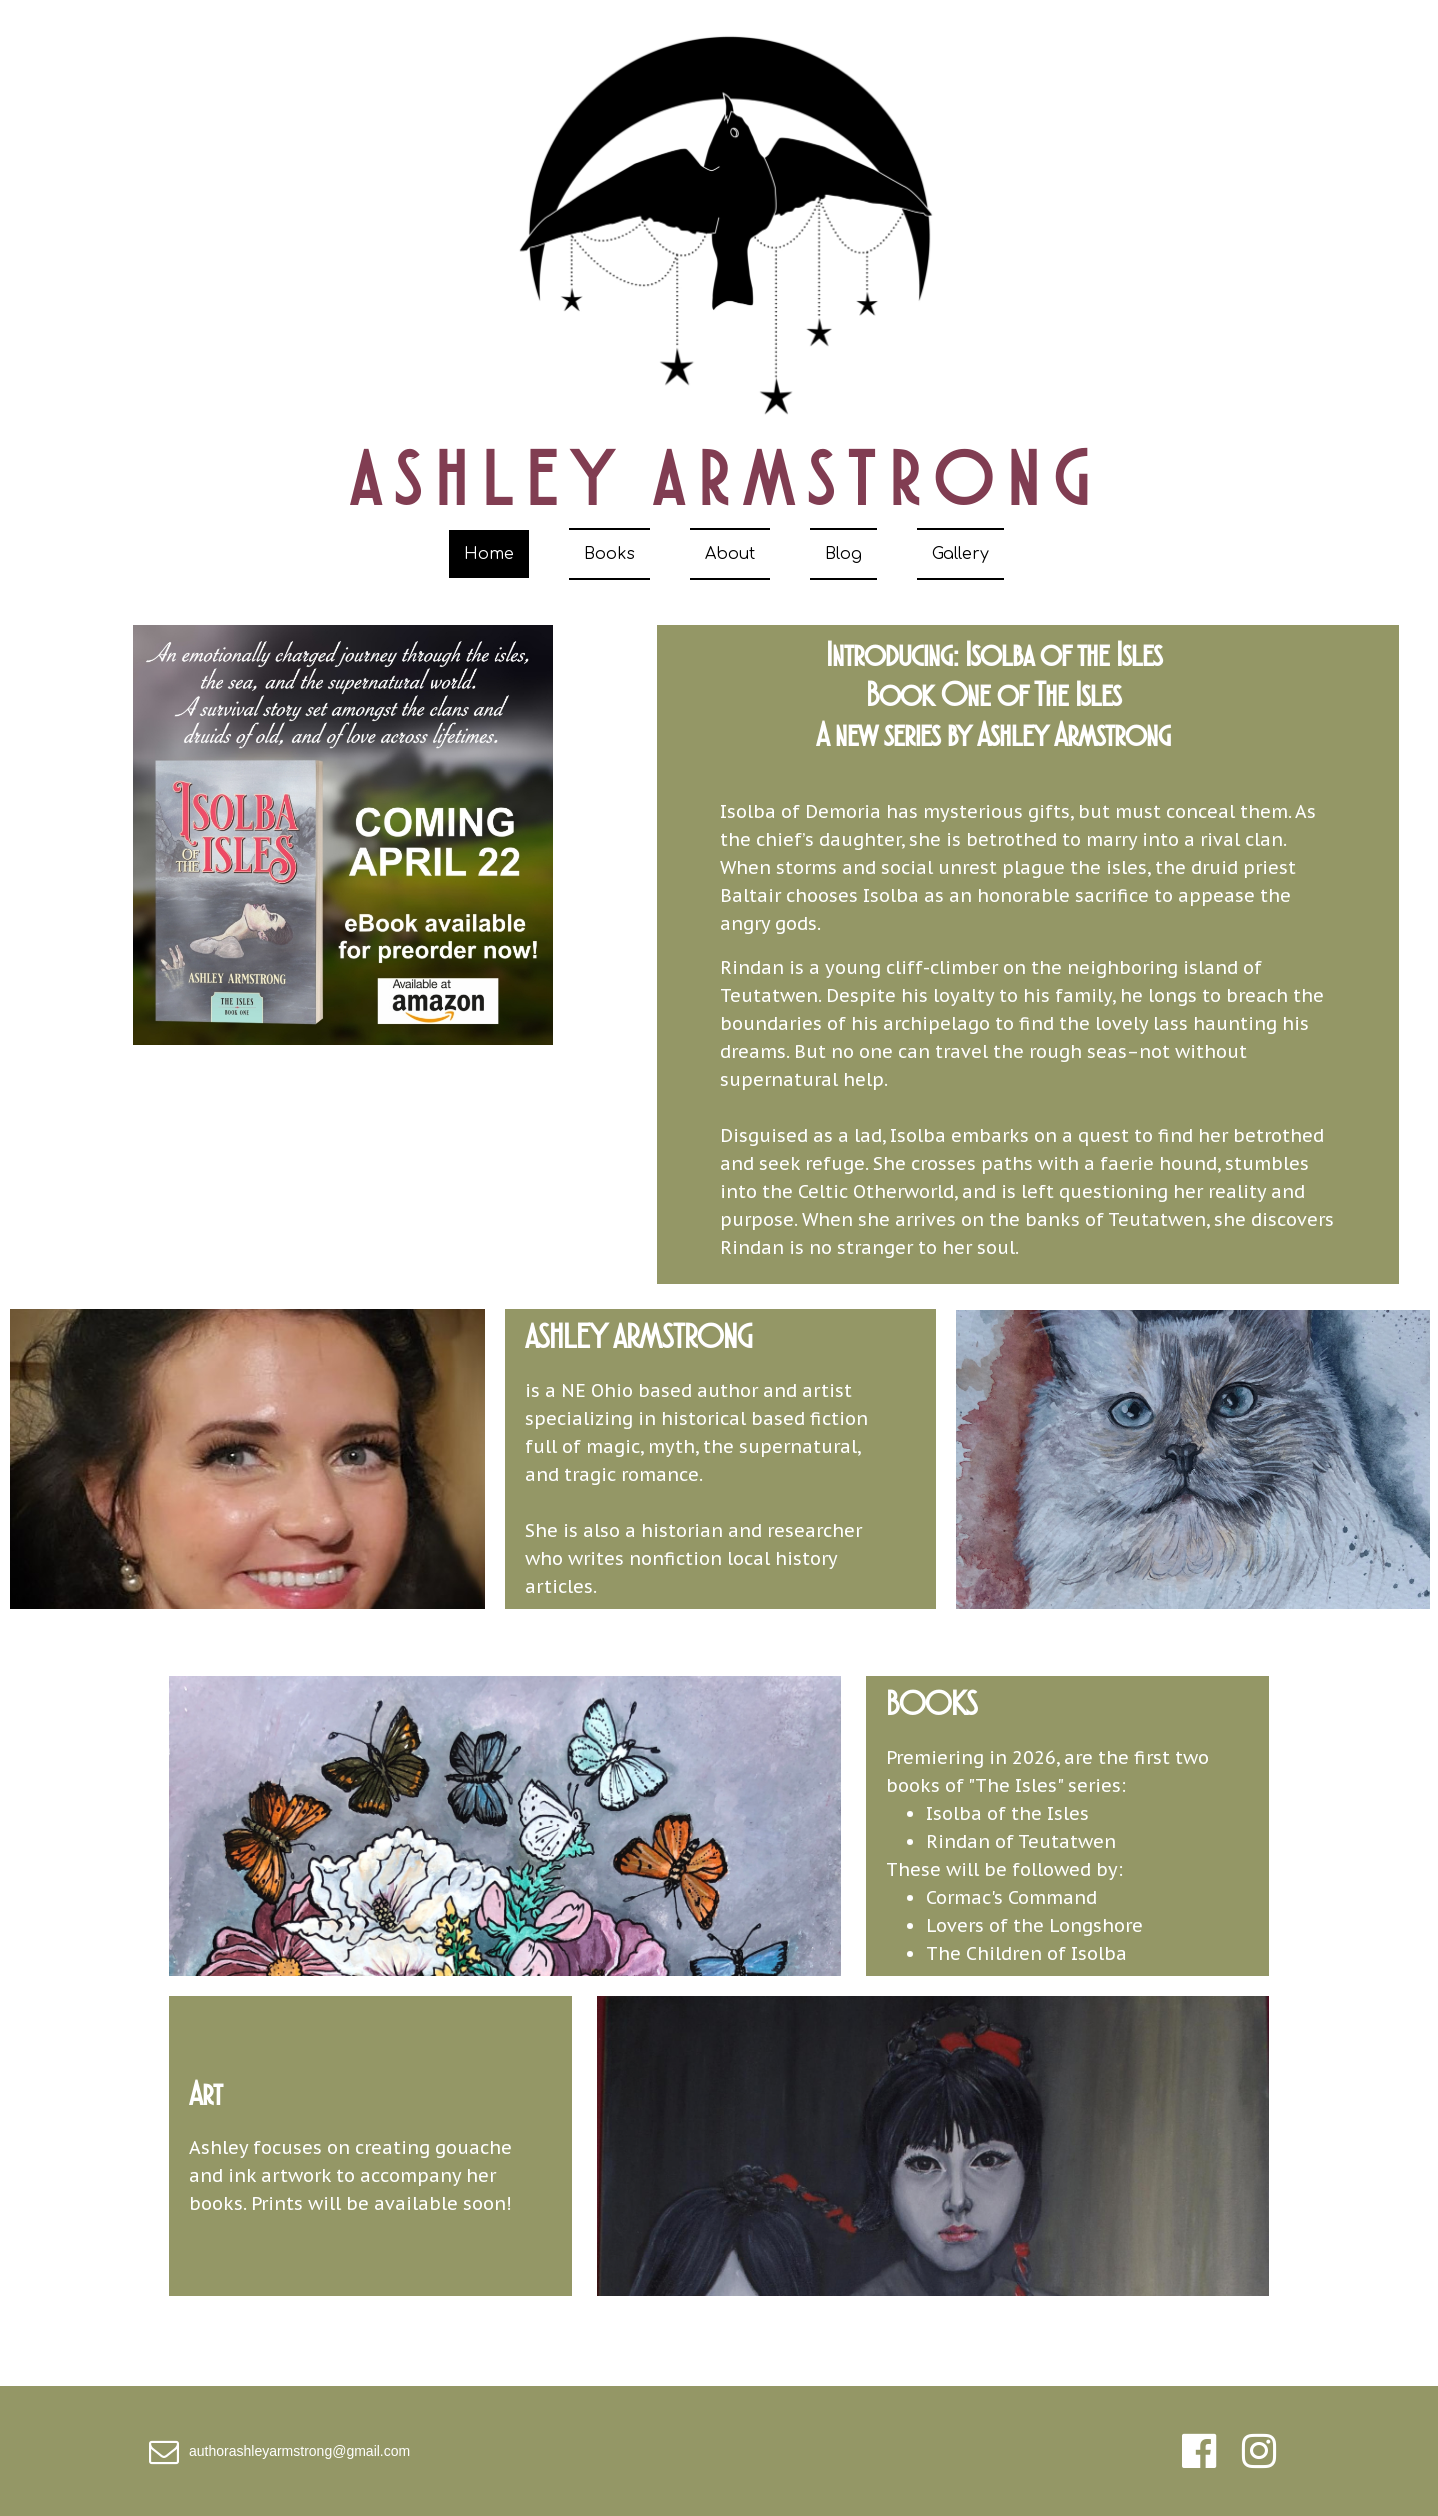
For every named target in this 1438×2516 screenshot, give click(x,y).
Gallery (960, 554)
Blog (843, 554)
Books (609, 554)
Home (489, 554)
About (730, 554)
